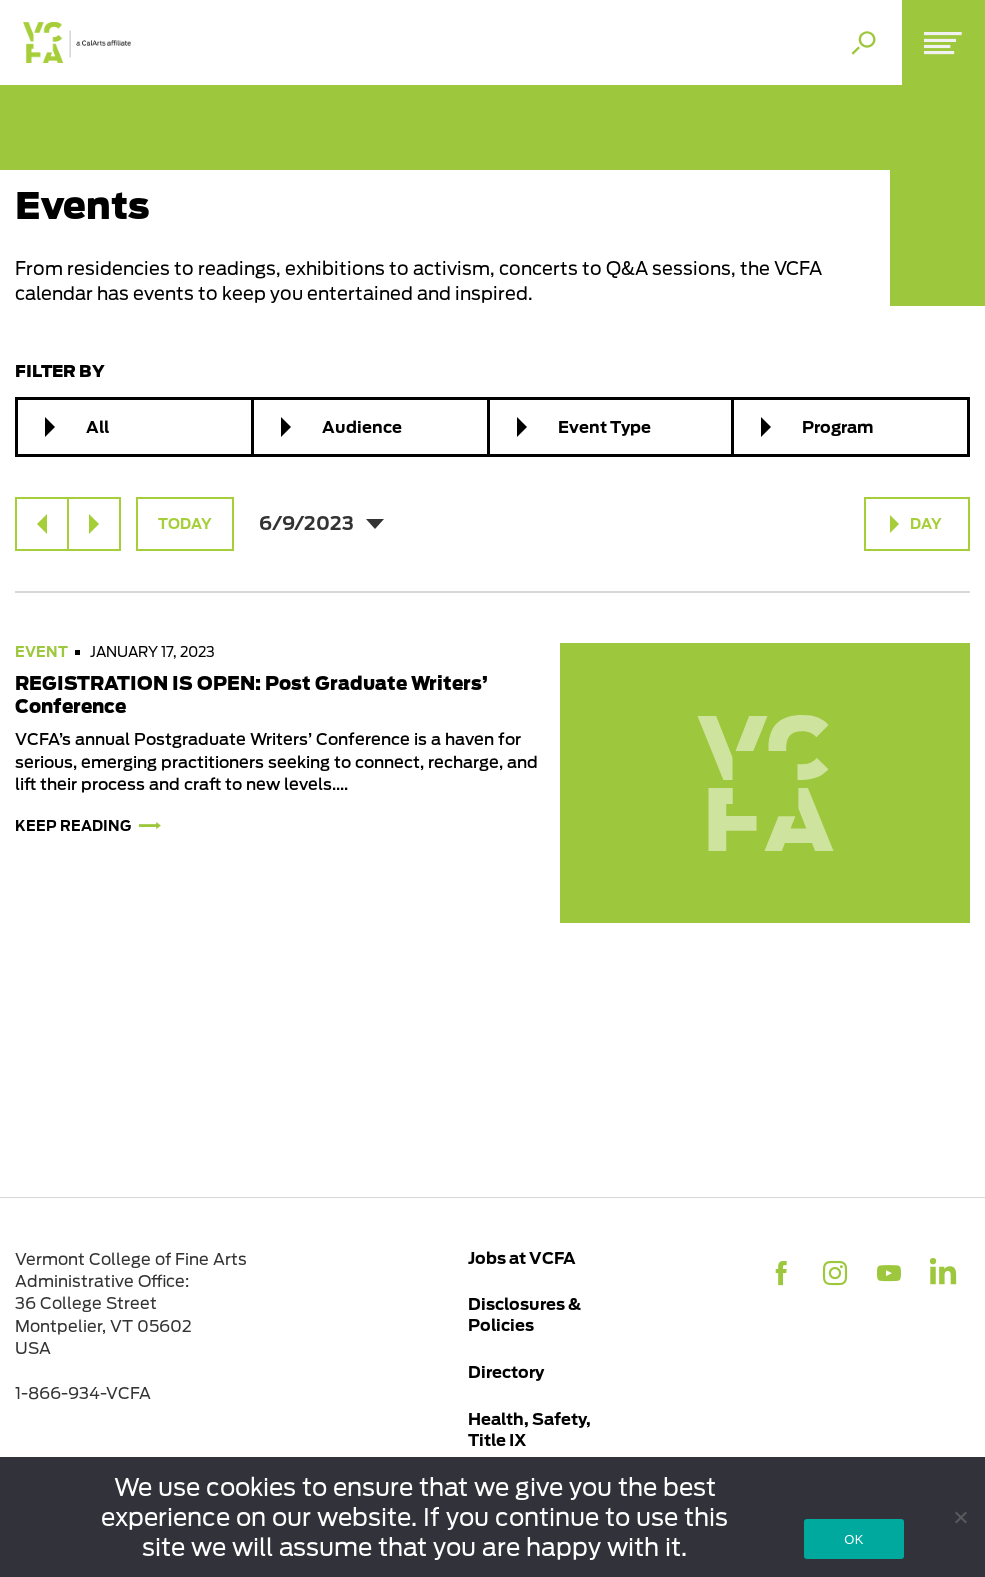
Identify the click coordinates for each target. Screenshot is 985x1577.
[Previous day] (42, 524)
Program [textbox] (837, 427)
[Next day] (94, 524)
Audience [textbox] (362, 427)
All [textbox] (97, 427)
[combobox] (134, 427)
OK (853, 1539)
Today (185, 524)
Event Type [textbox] (604, 427)
